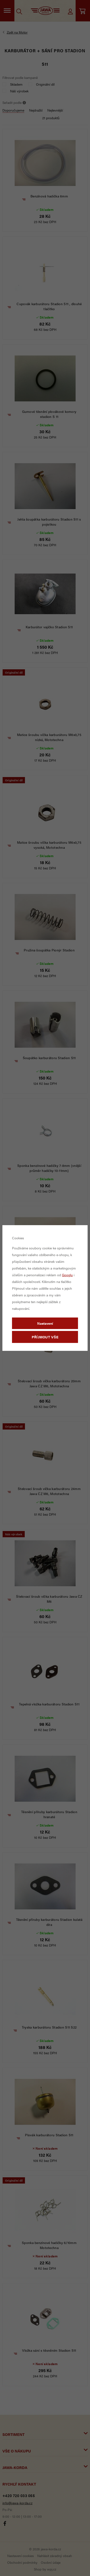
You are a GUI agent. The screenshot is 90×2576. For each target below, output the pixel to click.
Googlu (67, 1274)
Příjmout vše (45, 1336)
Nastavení (45, 1323)
